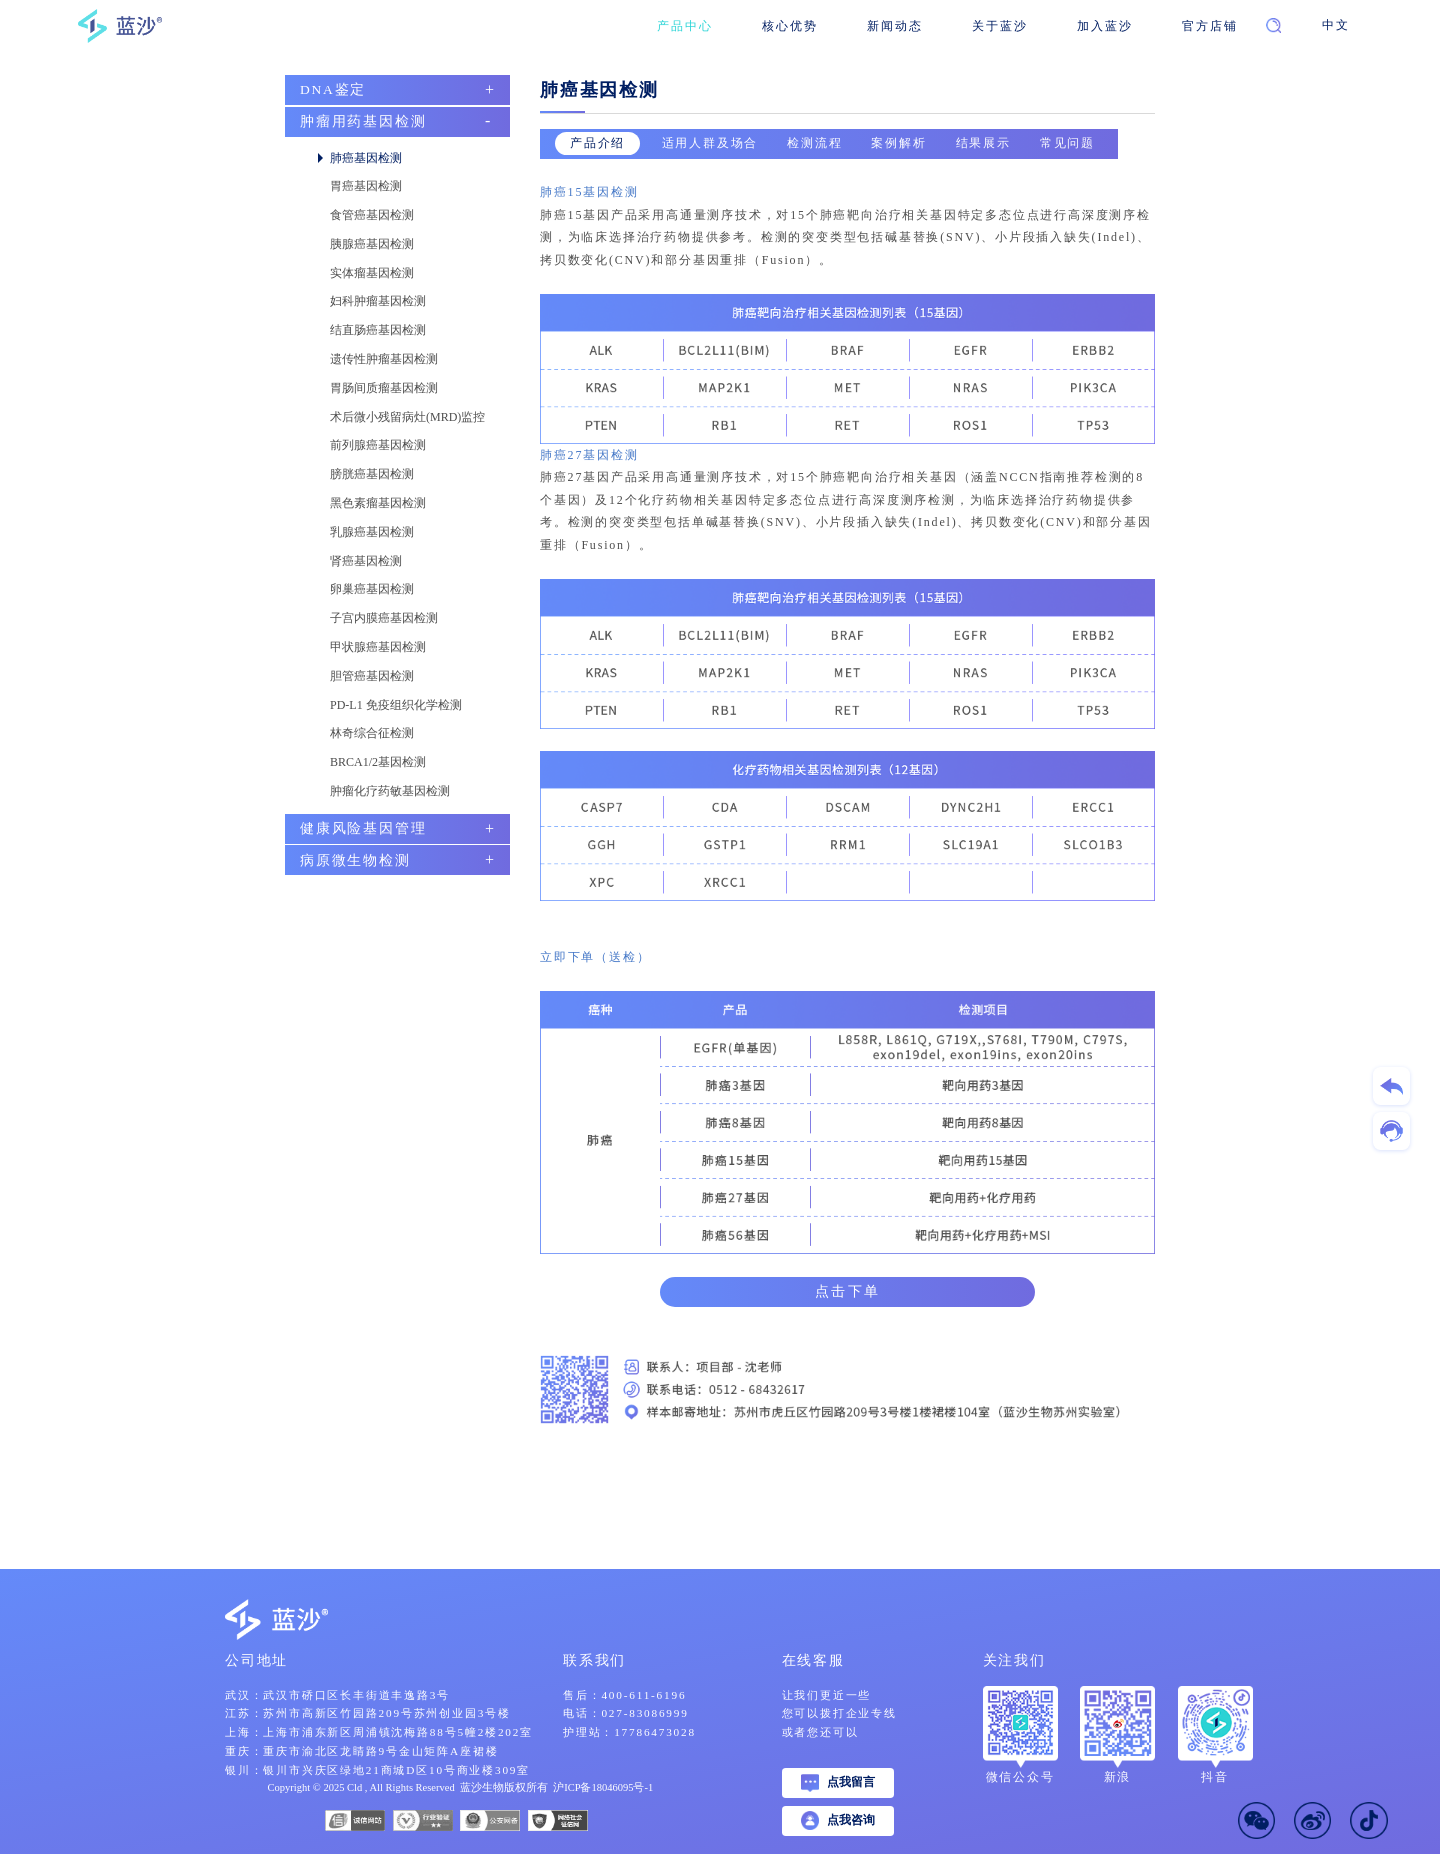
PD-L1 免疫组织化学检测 (396, 705)
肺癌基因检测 (366, 158)
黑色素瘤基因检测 (378, 503)
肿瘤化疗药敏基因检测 (390, 791)
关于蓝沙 (999, 26)
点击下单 (847, 1291)
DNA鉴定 (333, 89)
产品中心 (684, 26)
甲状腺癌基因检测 (378, 647)
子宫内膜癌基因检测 (384, 618)
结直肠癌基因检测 (378, 330)
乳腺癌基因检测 (372, 532)
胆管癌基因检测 (372, 676)
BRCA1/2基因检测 (378, 762)
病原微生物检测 (355, 860)
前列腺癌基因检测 (378, 445)
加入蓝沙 (1104, 26)
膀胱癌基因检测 (372, 474)
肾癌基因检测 (366, 561)
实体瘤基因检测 (372, 273)
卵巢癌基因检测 (372, 589)
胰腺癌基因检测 (372, 244)
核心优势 (789, 26)
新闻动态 (894, 26)
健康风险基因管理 (363, 828)
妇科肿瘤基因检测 (378, 301)
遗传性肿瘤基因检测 (384, 359)
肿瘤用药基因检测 (363, 121)
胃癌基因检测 (366, 186)
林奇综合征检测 (372, 733)
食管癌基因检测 (372, 215)
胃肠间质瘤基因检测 (384, 388)
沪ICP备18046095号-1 (603, 1787)
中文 (1336, 25)
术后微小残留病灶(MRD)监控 (407, 417)
